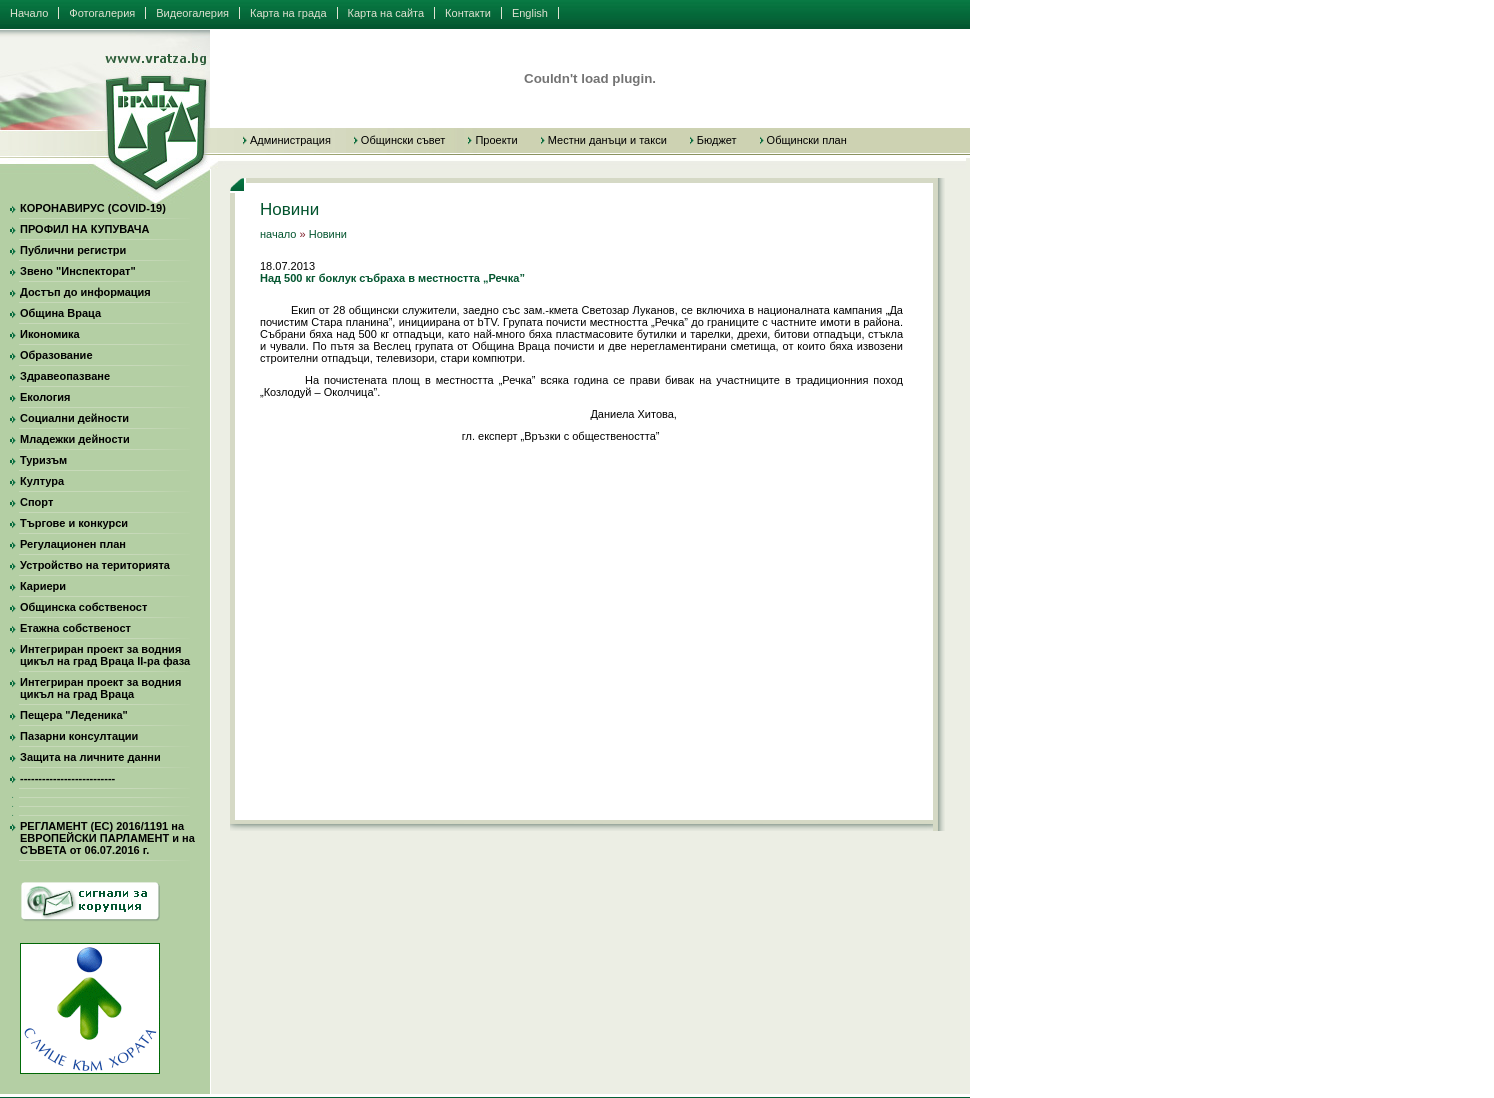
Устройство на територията (95, 565)
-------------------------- (67, 778)
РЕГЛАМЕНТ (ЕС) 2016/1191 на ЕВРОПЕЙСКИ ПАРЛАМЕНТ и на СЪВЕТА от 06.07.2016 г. (107, 838)
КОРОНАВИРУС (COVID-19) (93, 208)
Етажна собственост (75, 628)
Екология (45, 397)
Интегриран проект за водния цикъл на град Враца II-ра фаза (105, 655)
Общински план (807, 140)
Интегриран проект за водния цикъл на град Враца (100, 688)
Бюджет (717, 140)
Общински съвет (403, 140)
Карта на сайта (386, 13)
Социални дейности (74, 418)
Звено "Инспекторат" (78, 271)
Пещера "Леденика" (74, 715)
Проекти (496, 140)
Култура (42, 481)
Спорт (36, 502)
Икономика (50, 334)
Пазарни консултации (79, 736)
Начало (29, 13)
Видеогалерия (192, 13)
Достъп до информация (85, 292)
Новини (328, 234)
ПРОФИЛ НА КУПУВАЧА (84, 229)
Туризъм (43, 460)
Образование (56, 355)
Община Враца (60, 313)
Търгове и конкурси (74, 523)
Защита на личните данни (90, 757)
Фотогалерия (102, 13)
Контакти (468, 13)
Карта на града (288, 13)
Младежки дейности (75, 439)
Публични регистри (73, 250)
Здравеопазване (65, 376)
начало (278, 234)
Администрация (290, 140)
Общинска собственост (83, 607)
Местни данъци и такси (607, 140)
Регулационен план (73, 544)
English (530, 13)
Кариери (43, 586)
